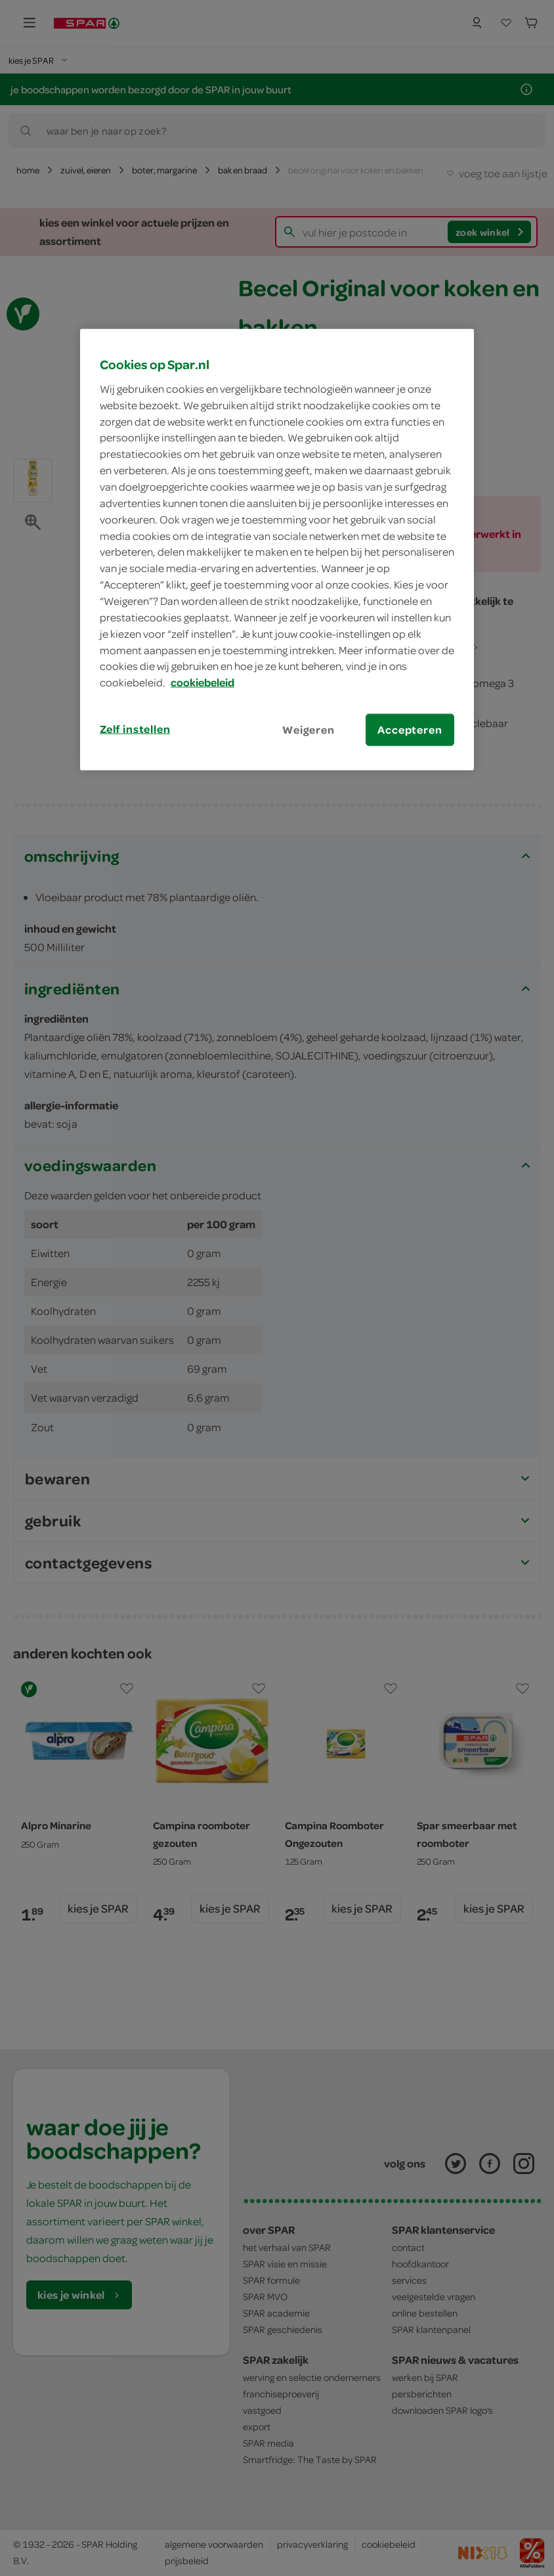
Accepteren (409, 729)
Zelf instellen (135, 729)
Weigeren (308, 729)
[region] (277, 549)
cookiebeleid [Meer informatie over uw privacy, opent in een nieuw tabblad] (202, 682)
